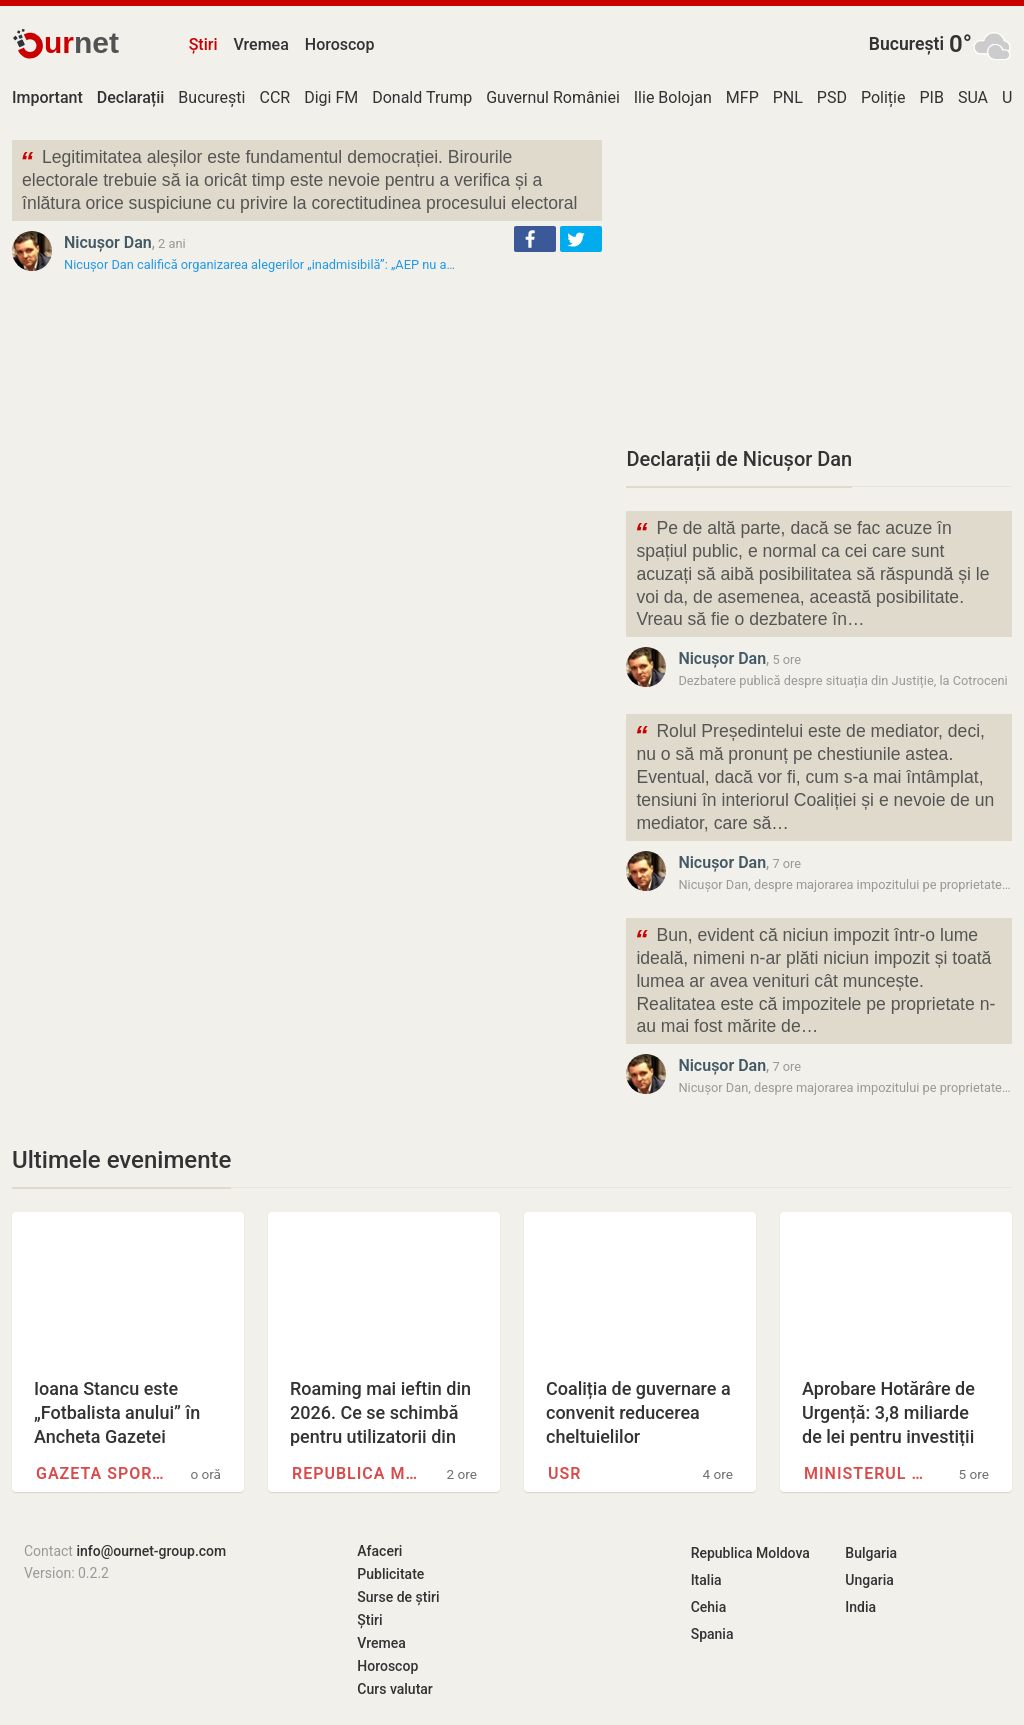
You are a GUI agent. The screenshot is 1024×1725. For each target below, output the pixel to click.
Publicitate (390, 1574)
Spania (712, 1634)
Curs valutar (394, 1689)
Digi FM (331, 97)
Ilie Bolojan (673, 97)
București (906, 44)
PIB (931, 97)
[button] (535, 239)
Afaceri (379, 1551)
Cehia (709, 1607)
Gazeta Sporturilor (101, 1473)
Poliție (883, 97)
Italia (706, 1580)
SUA (973, 97)
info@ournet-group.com (151, 1551)
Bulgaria (871, 1553)
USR (564, 1473)
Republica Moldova (357, 1473)
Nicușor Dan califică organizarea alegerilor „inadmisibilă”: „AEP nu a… (259, 264)
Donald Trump (422, 97)
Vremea (260, 44)
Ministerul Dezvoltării (869, 1473)
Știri (203, 44)
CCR (274, 97)
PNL (788, 97)
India (860, 1607)
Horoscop (340, 44)
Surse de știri (398, 1597)
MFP (742, 97)
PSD (832, 97)
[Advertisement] (819, 280)
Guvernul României (553, 97)
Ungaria (869, 1580)
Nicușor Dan (108, 242)
